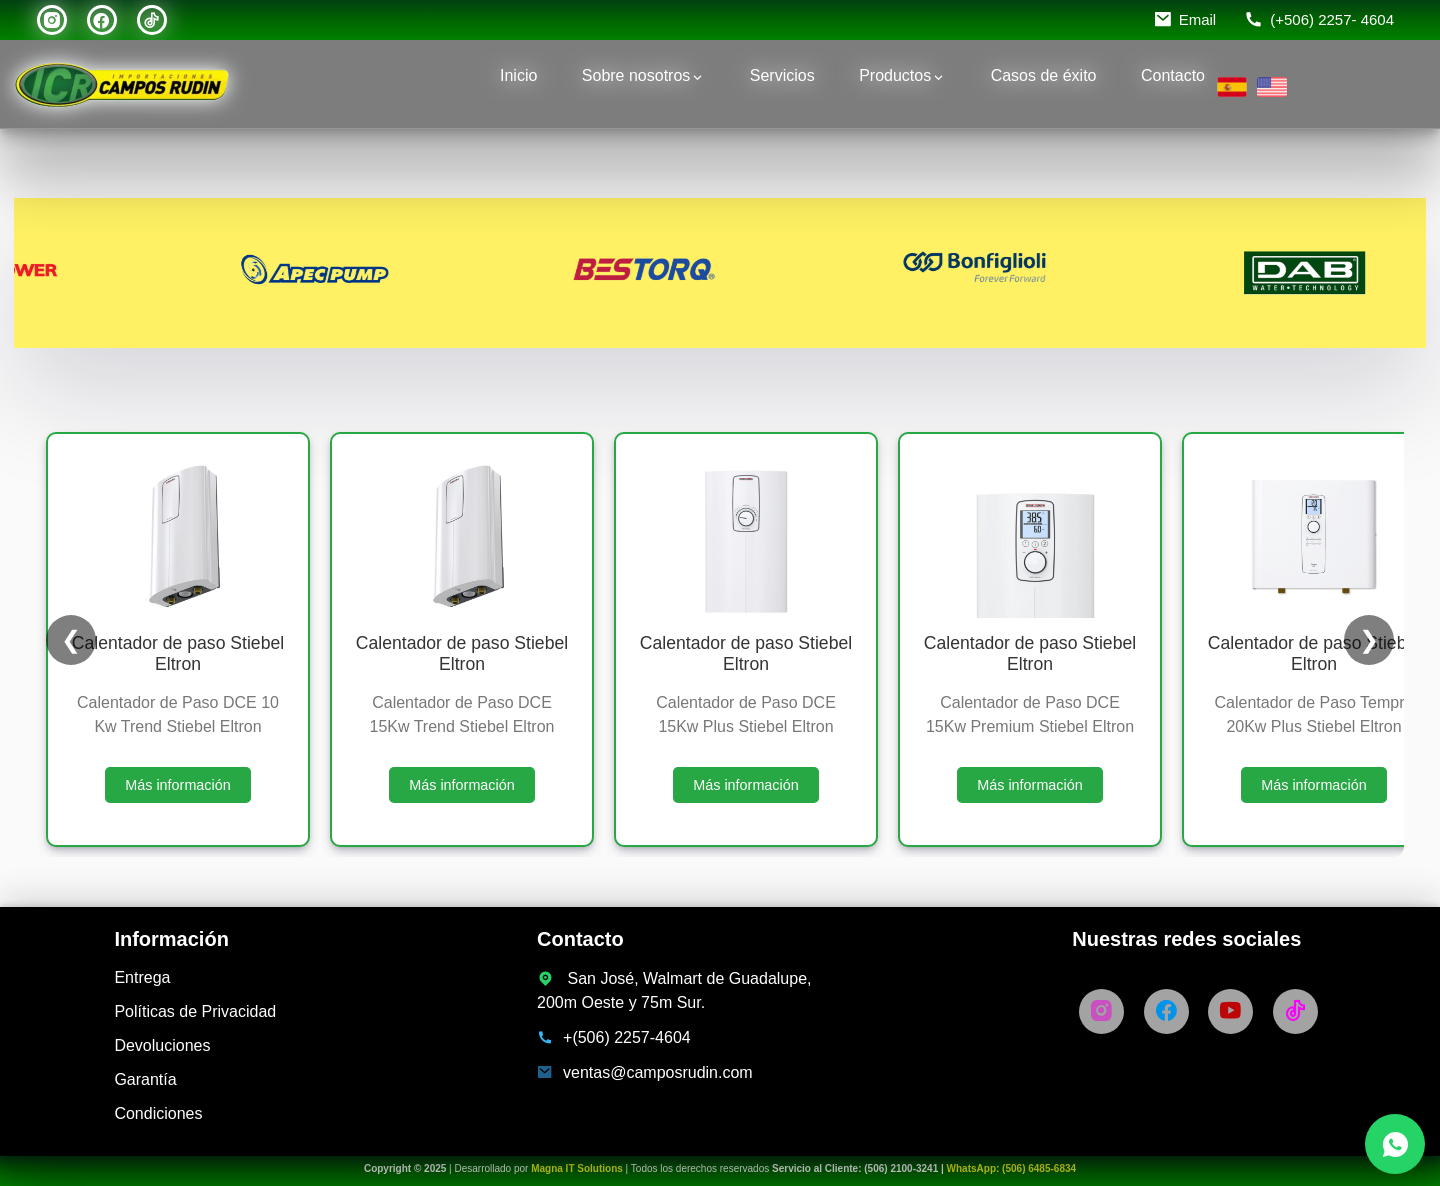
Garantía (145, 1079)
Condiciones (158, 1113)
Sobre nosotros (636, 75)
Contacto (1173, 75)
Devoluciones (162, 1045)
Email (1198, 19)
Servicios (782, 75)
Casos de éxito (1044, 75)
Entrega (142, 977)
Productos (895, 75)
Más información (178, 785)
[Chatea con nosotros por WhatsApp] (1395, 1144)
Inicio (518, 75)
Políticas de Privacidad (195, 1011)
